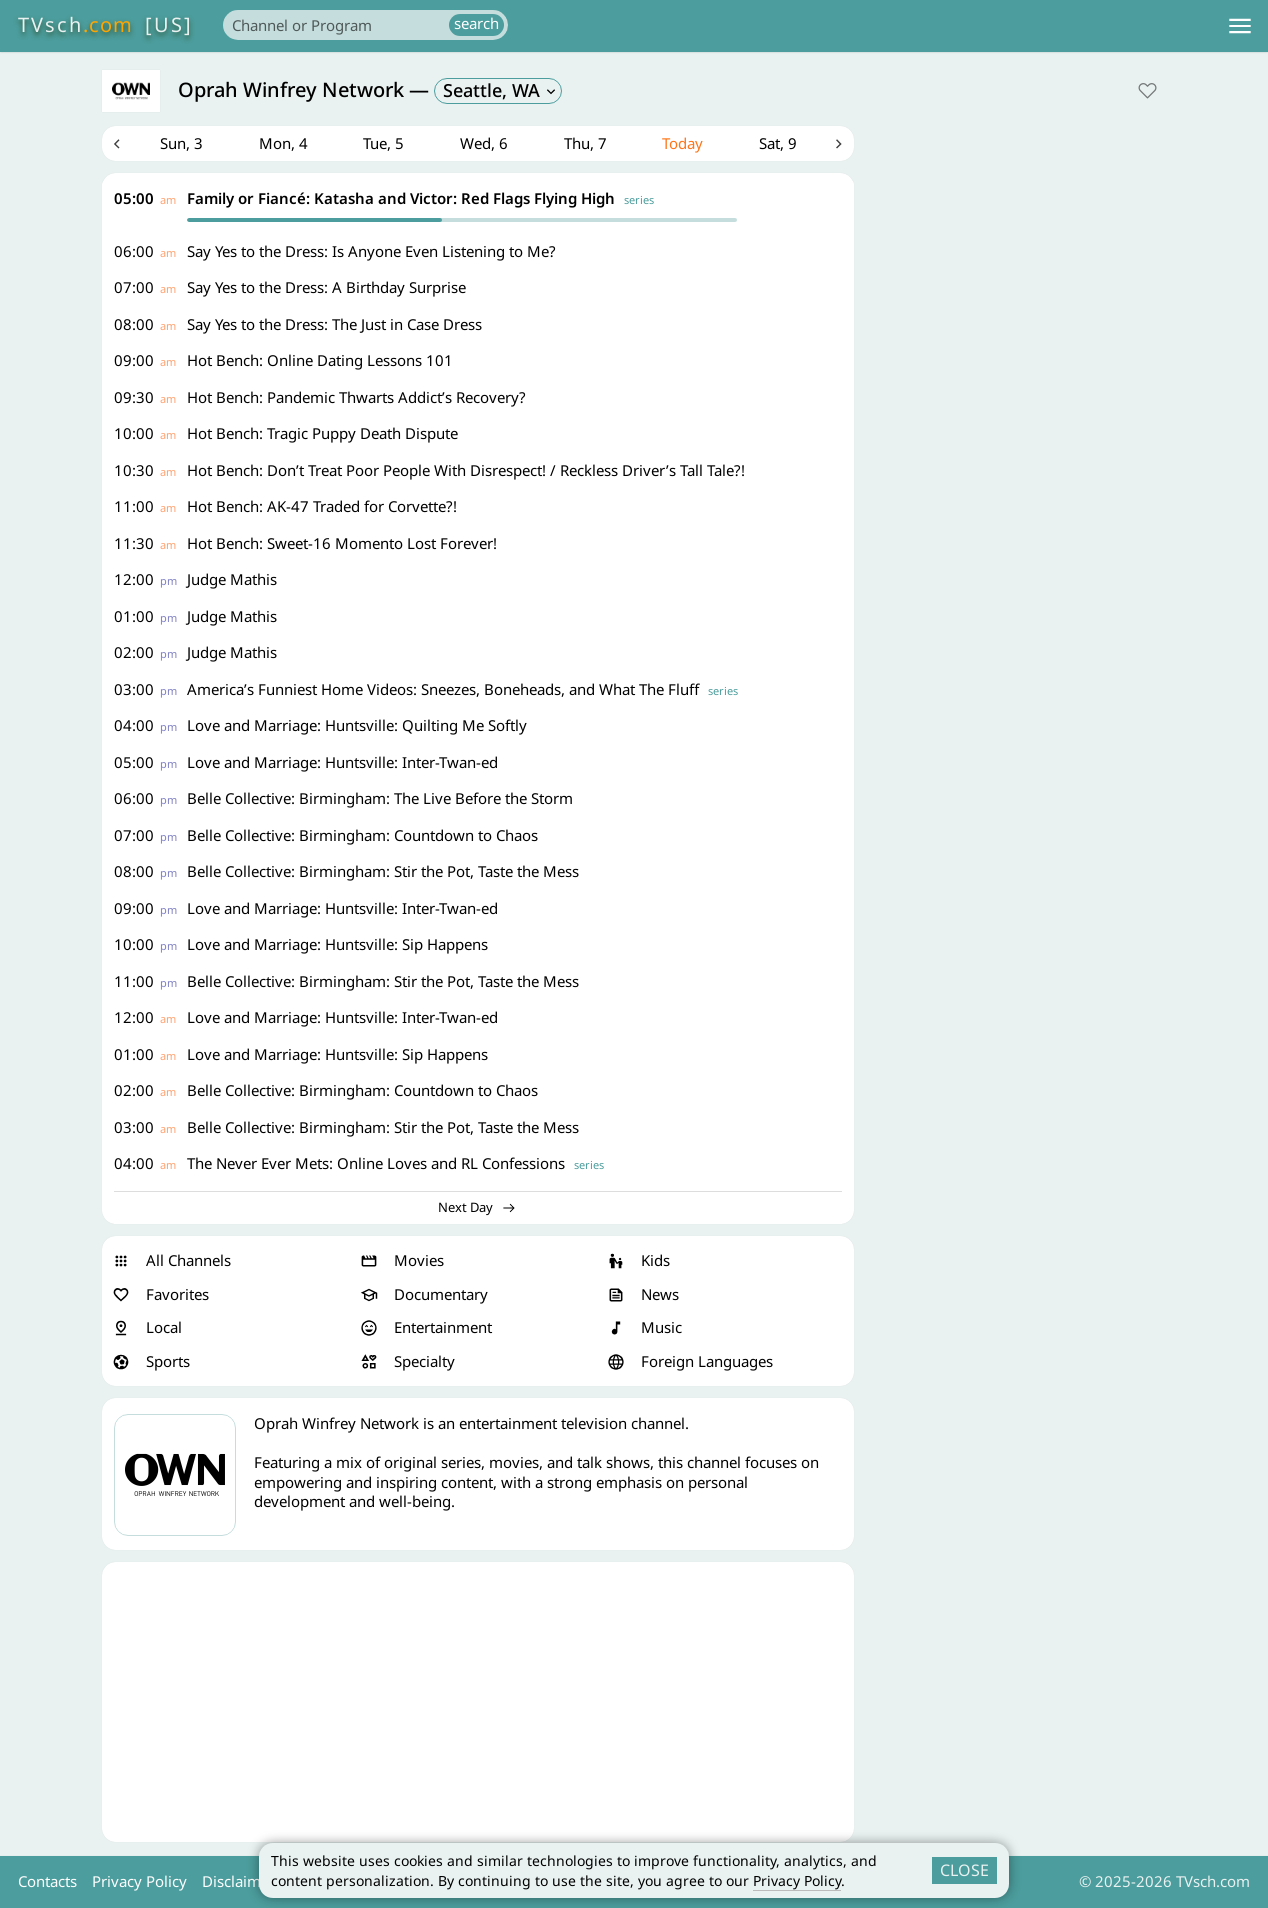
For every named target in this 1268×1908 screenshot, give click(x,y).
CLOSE (964, 1870)
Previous (117, 144)
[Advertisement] (478, 1703)
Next (839, 144)
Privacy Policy (797, 1880)
